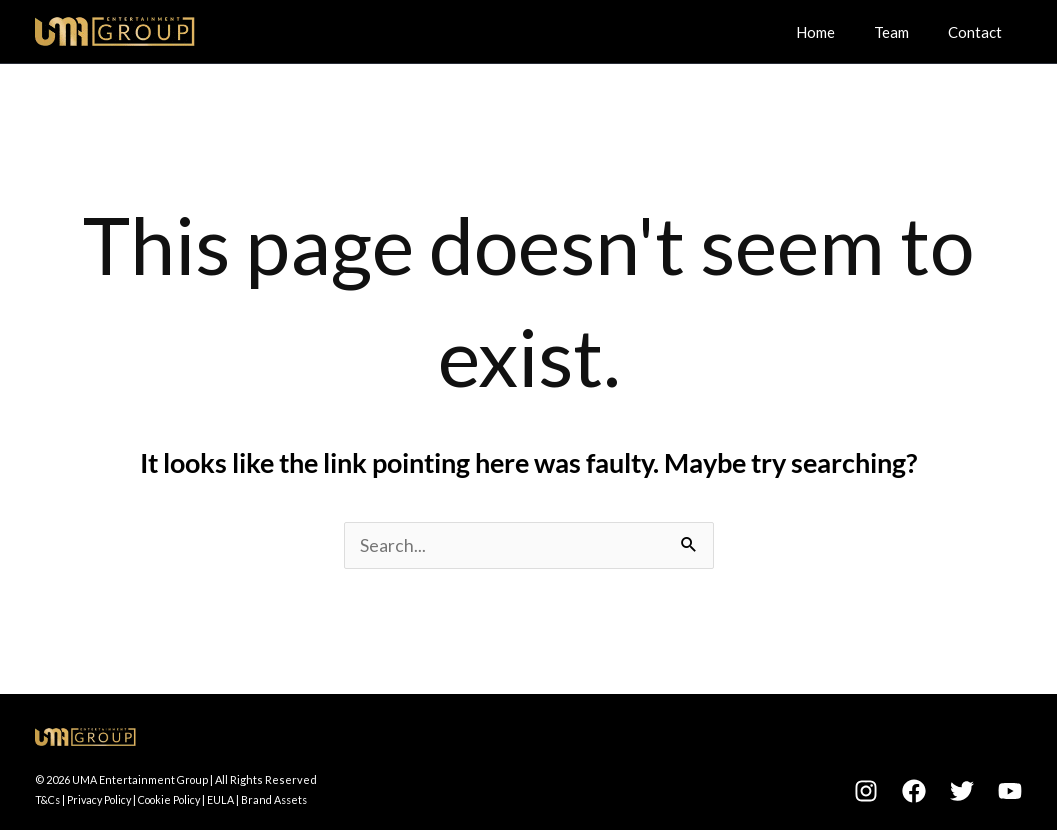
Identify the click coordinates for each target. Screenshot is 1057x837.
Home (838, 31)
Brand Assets (291, 800)
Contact (980, 31)
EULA (235, 800)
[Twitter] (962, 792)
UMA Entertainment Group (141, 780)
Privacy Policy (105, 800)
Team (905, 31)
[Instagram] (866, 792)
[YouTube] (1010, 792)
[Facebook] (914, 792)
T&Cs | (52, 800)
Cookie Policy (181, 800)
